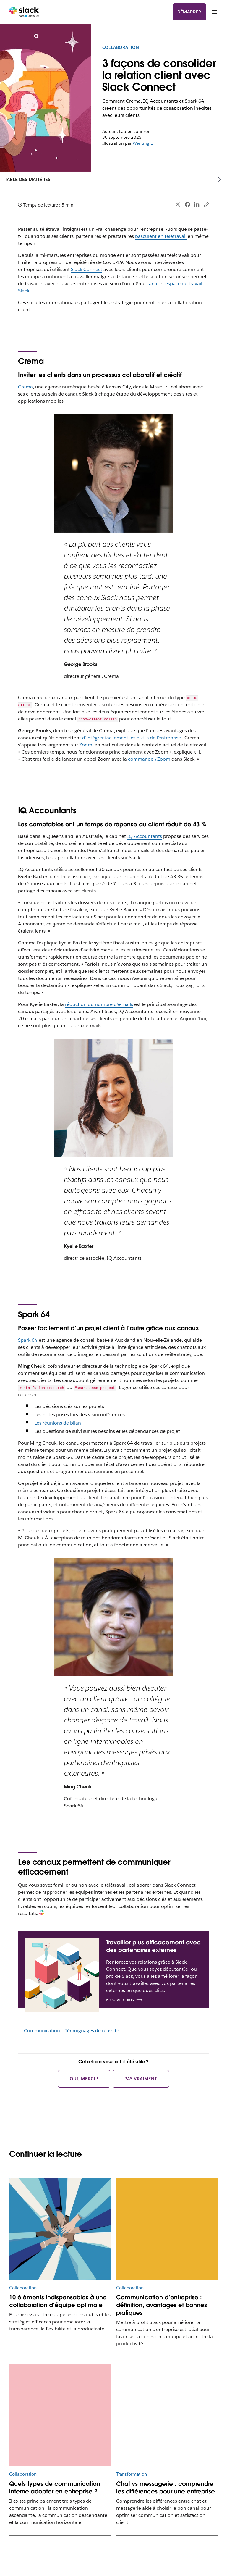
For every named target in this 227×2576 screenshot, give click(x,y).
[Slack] (24, 11)
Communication (42, 2030)
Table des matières (28, 179)
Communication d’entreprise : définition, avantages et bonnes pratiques (161, 2305)
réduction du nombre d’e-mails (99, 1004)
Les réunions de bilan (57, 1423)
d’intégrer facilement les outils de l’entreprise (132, 738)
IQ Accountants (144, 836)
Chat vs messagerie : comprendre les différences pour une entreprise (165, 2487)
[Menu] (214, 11)
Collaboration (120, 47)
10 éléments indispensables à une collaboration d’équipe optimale (58, 2301)
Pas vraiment (140, 2078)
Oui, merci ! (84, 2078)
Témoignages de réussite (92, 2030)
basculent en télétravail (161, 236)
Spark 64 (28, 1340)
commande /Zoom (149, 759)
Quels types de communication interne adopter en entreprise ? (54, 2487)
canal (152, 283)
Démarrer (189, 11)
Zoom (85, 745)
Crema (25, 387)
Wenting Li (143, 143)
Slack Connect (86, 269)
